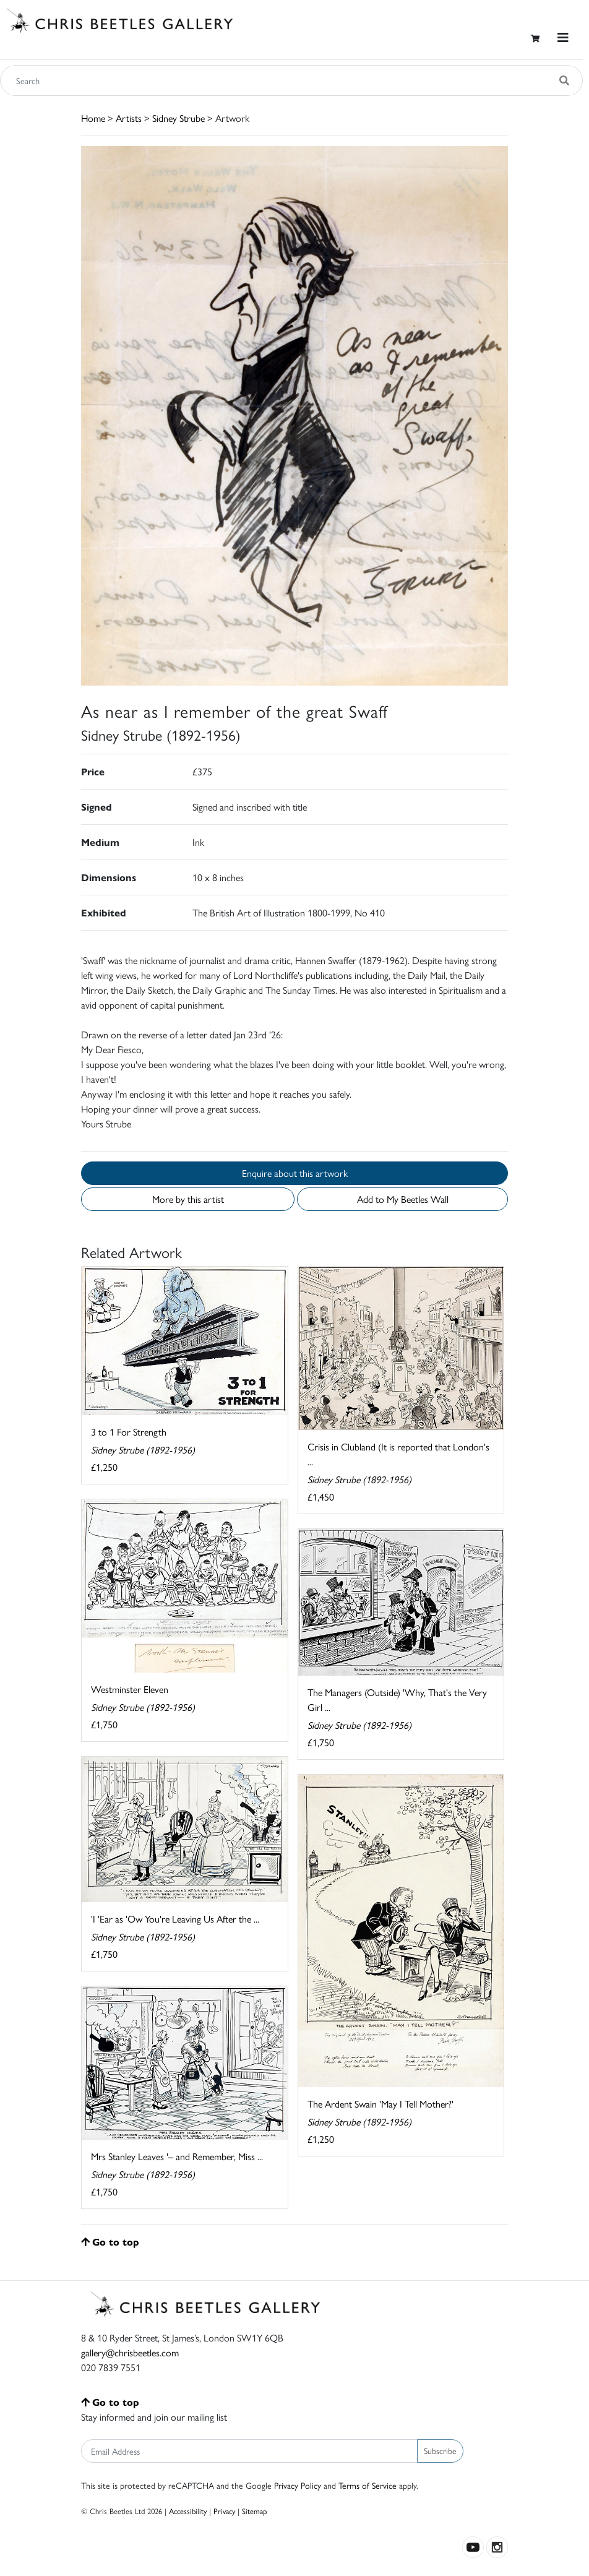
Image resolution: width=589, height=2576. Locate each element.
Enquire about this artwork (295, 1173)
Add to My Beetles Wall (403, 1199)
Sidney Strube (178, 118)
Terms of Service (367, 2485)
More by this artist (188, 1199)
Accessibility (188, 2511)
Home (93, 118)
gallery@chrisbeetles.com (130, 2352)
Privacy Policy (297, 2485)
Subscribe (440, 2450)
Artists (129, 118)
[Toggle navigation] (563, 37)
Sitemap (254, 2511)
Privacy (224, 2511)
